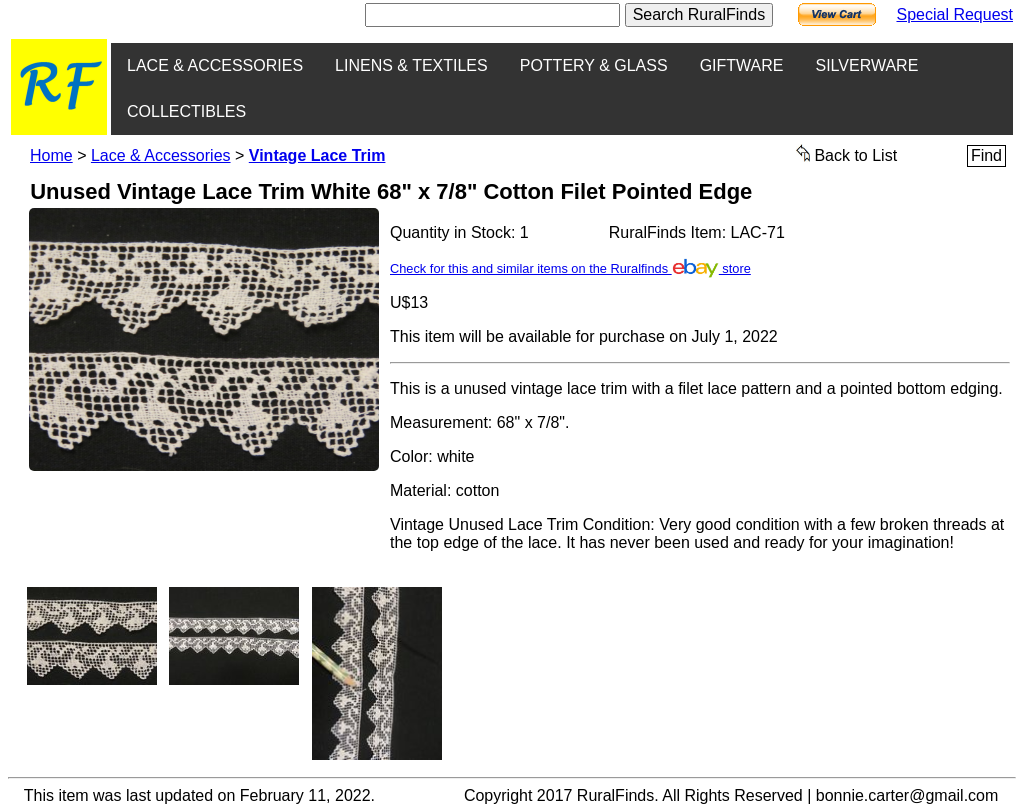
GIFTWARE (742, 65)
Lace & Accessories (161, 155)
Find (986, 155)
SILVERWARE (866, 65)
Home (51, 155)
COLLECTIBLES (186, 111)
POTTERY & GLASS (594, 65)
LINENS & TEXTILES (411, 65)
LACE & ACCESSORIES (215, 65)
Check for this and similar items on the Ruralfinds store (570, 268)
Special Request (954, 14)
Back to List (847, 154)
